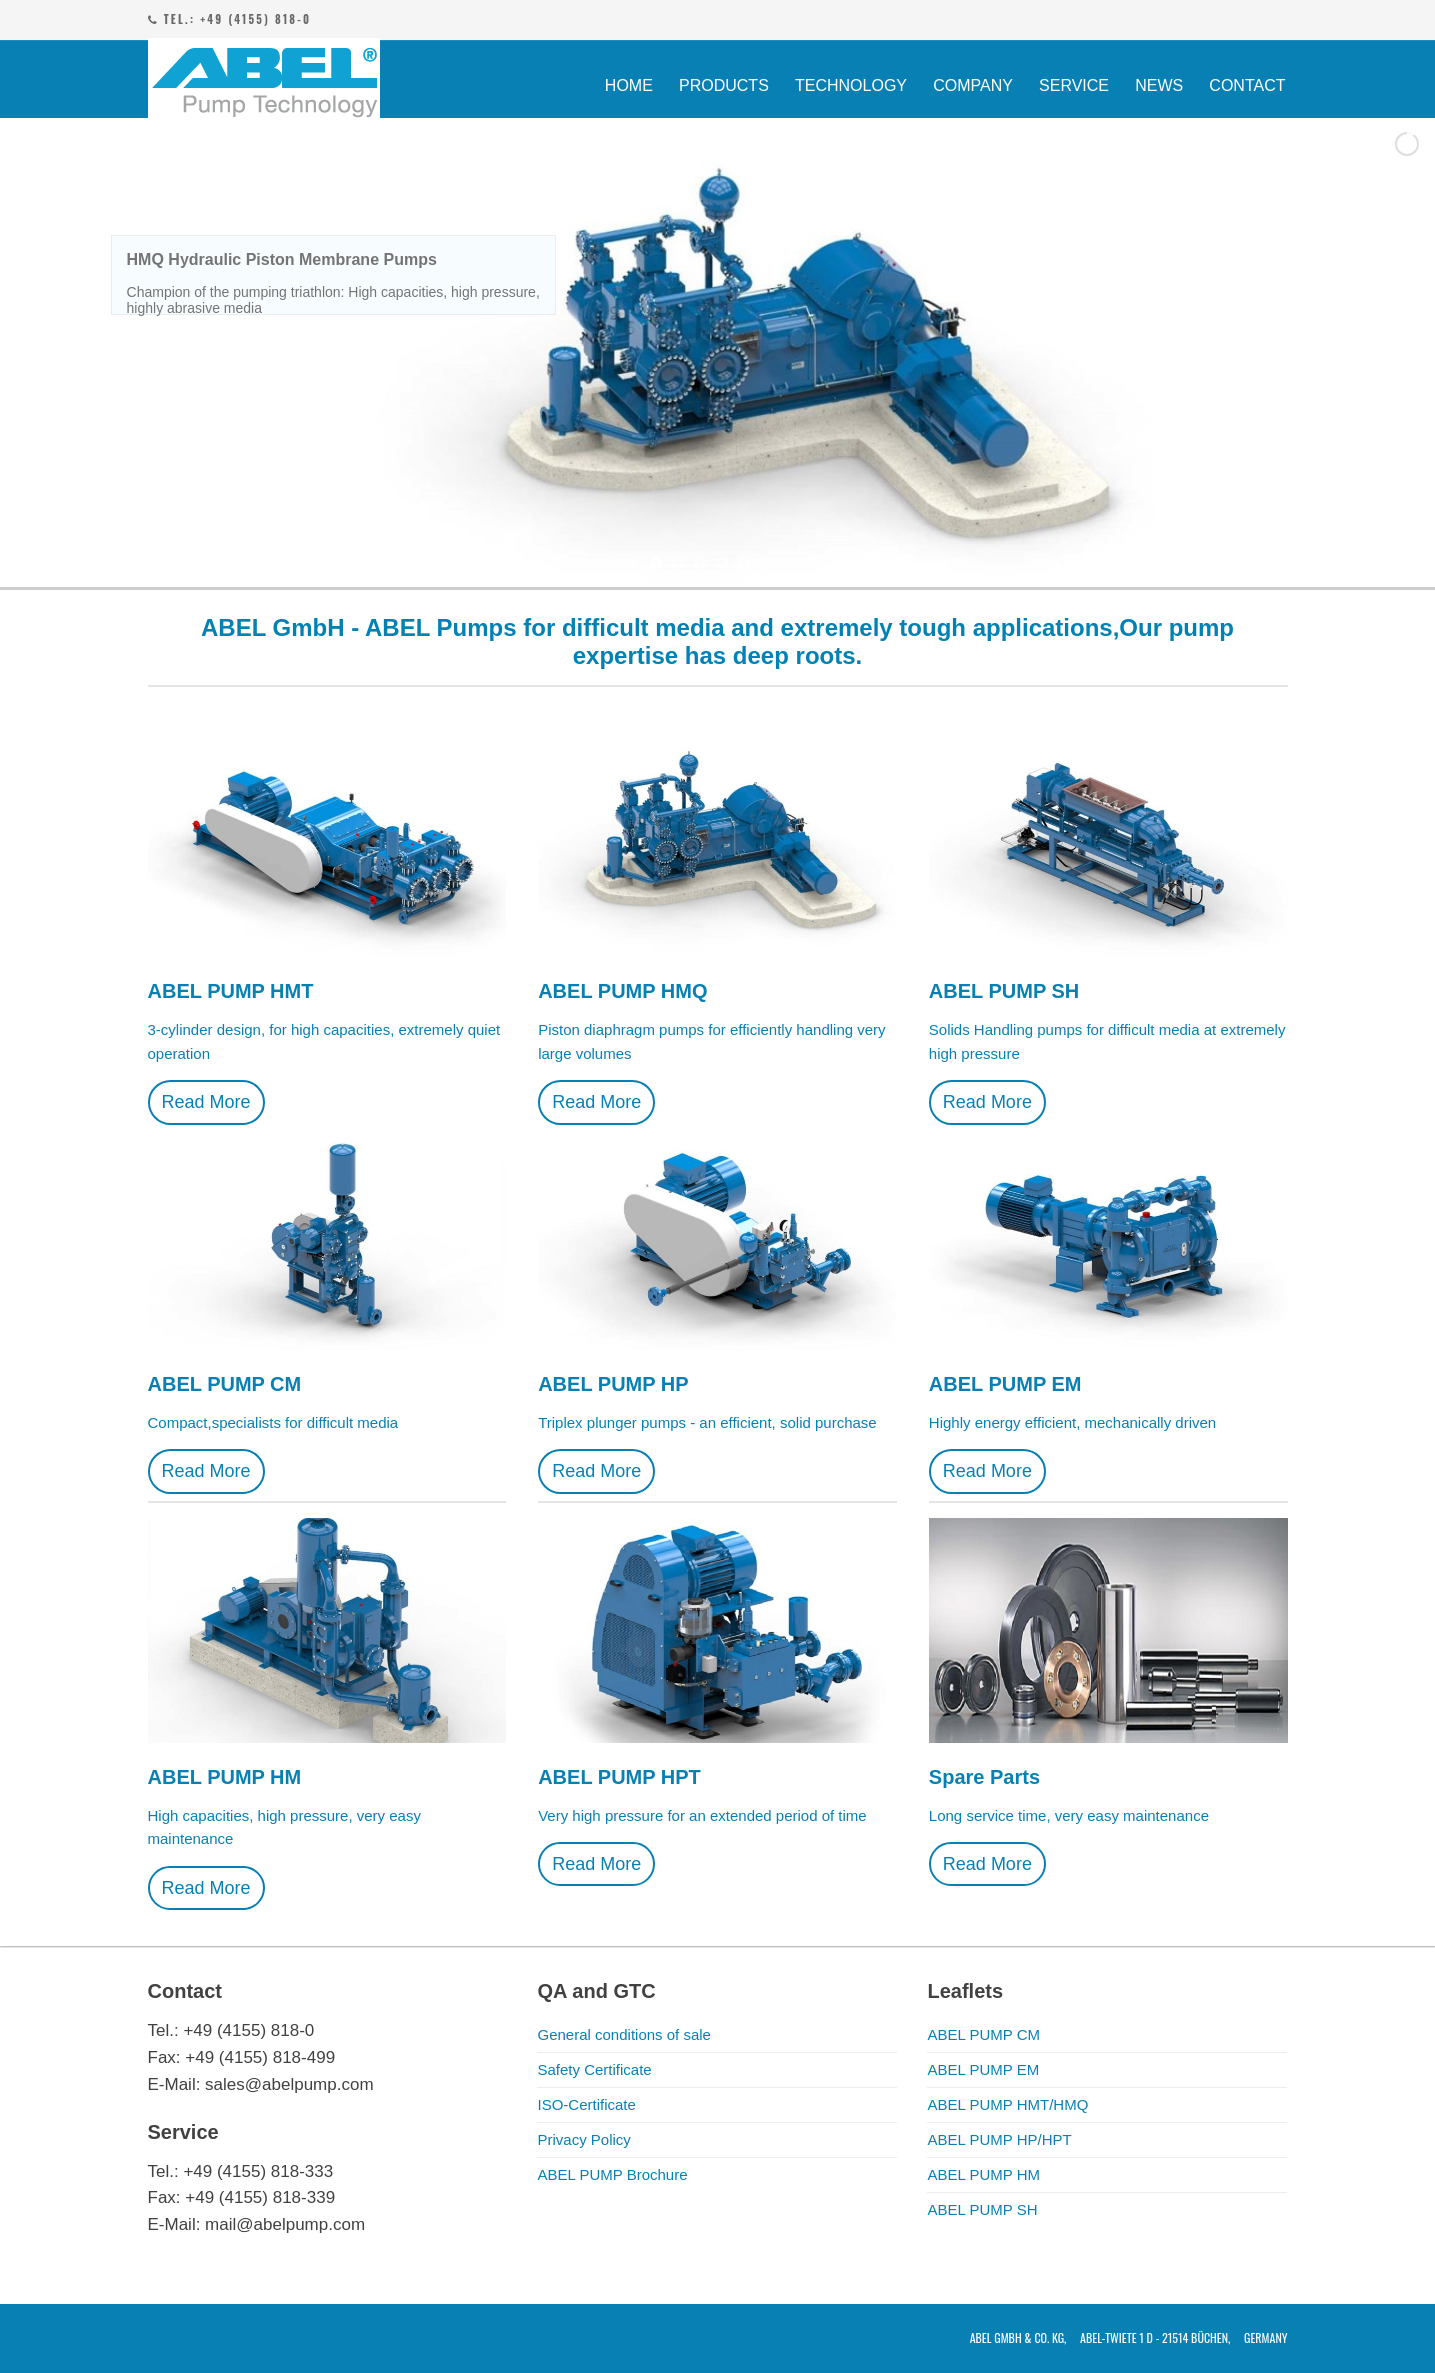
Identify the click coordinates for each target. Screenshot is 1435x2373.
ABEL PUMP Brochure (612, 2174)
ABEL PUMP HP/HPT (999, 2139)
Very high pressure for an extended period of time (702, 1815)
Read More (206, 1102)
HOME (629, 85)
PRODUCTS (724, 85)
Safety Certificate (594, 2069)
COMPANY (973, 85)
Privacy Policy (583, 2139)
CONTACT (1247, 85)
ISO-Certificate (586, 2104)
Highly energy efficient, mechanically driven (1072, 1422)
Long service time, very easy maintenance (1069, 1815)
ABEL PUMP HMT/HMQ (1007, 2104)
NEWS (1159, 85)
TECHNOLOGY (851, 85)
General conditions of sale (623, 2034)
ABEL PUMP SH (982, 2209)
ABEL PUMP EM (983, 2069)
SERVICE (1074, 85)
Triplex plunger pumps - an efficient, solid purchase (707, 1422)
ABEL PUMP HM (983, 2174)
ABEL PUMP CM (983, 2034)
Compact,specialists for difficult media (273, 1422)
